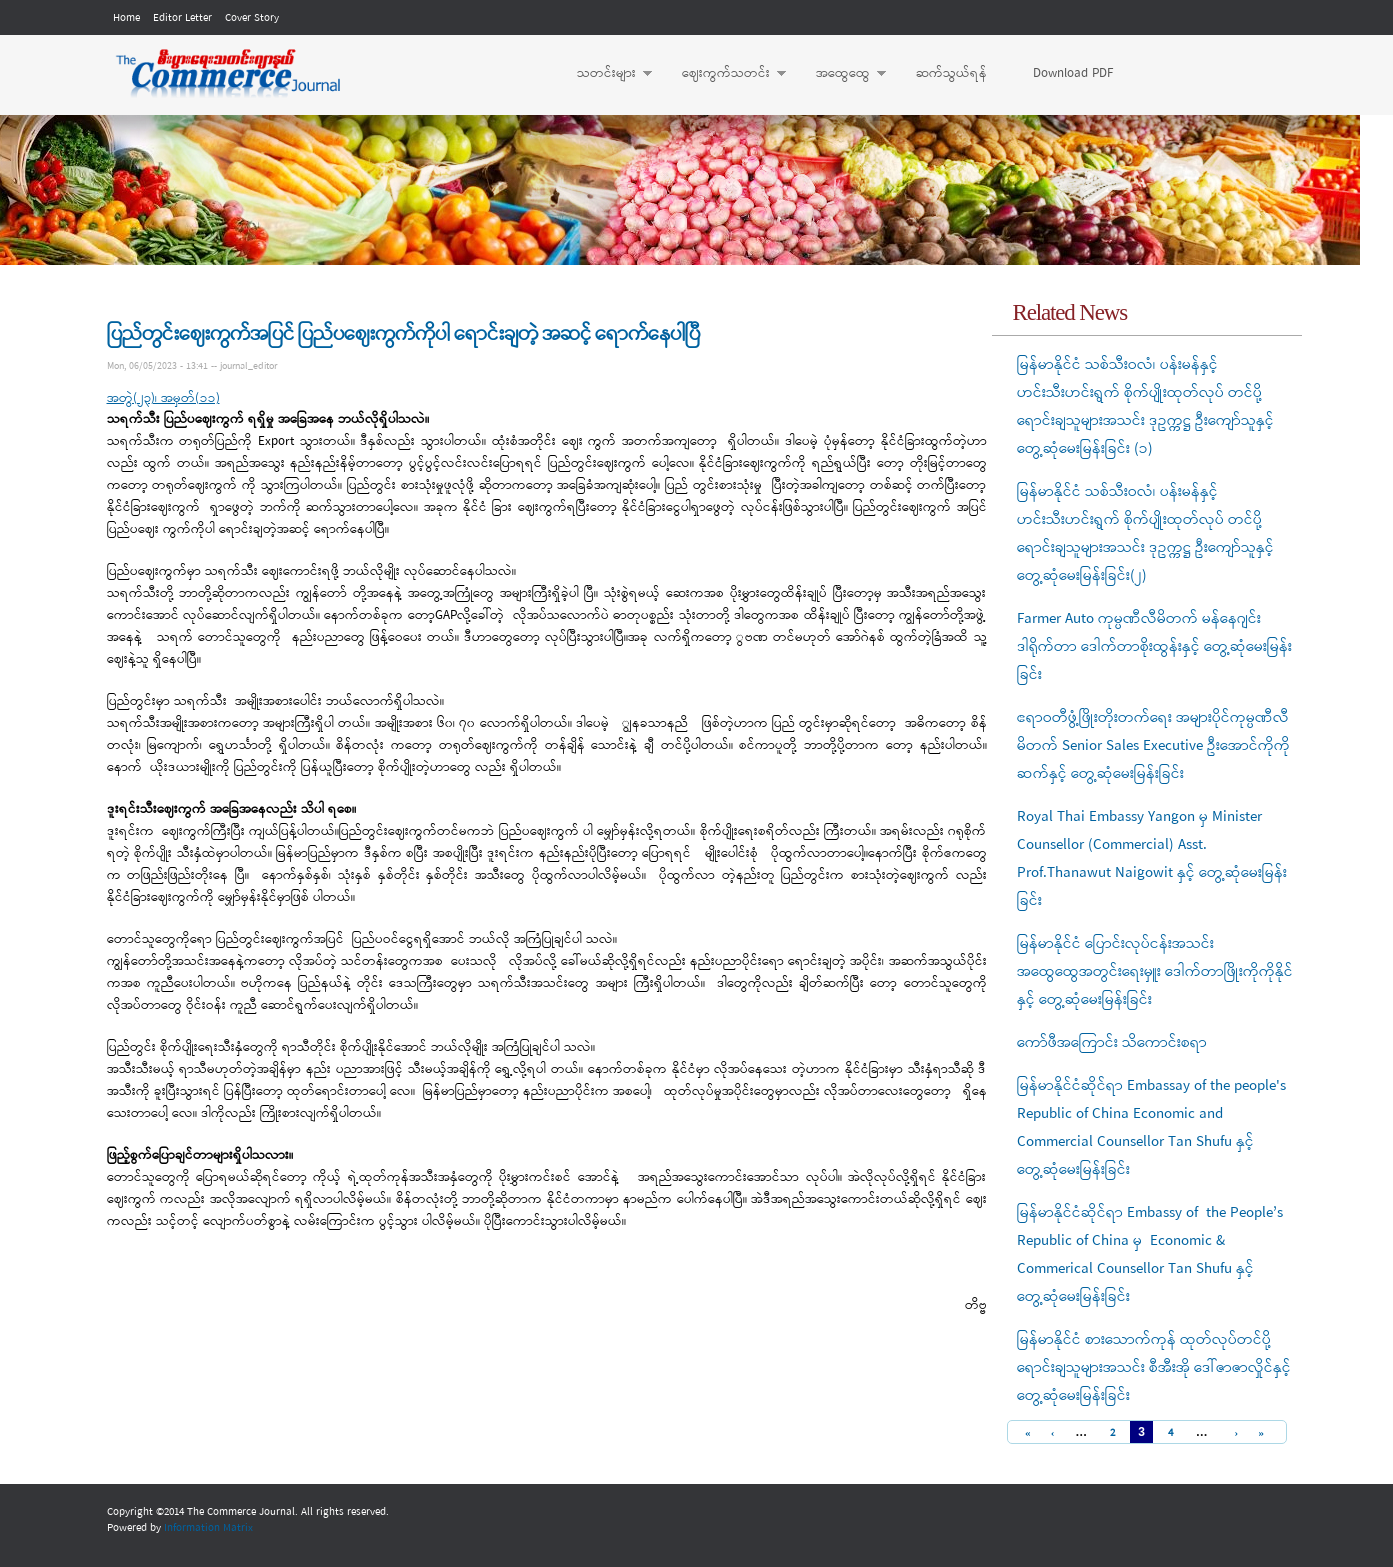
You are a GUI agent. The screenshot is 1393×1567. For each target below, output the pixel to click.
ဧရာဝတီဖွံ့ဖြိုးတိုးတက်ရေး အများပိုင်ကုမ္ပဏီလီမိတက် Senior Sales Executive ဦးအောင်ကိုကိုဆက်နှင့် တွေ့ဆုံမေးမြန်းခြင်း (1153, 746)
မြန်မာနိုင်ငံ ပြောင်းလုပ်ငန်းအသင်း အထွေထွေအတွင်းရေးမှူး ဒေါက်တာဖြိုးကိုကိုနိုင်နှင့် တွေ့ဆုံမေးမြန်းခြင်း (1155, 972)
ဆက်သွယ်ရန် (951, 73)
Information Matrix (208, 1528)
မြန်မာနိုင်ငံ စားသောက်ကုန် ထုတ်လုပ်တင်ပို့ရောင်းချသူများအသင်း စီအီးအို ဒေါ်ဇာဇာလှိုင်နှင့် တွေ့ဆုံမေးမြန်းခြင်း (1154, 1368)
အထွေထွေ (841, 74)
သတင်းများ (604, 74)
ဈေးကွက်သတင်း (724, 74)
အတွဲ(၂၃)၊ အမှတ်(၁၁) (163, 398)
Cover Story (252, 18)
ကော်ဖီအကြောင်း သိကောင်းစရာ (1112, 1043)
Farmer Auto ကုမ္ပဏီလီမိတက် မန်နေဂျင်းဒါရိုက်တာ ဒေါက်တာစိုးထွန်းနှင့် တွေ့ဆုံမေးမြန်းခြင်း (1154, 647)
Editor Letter (182, 18)
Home (126, 18)
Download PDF (1073, 73)
